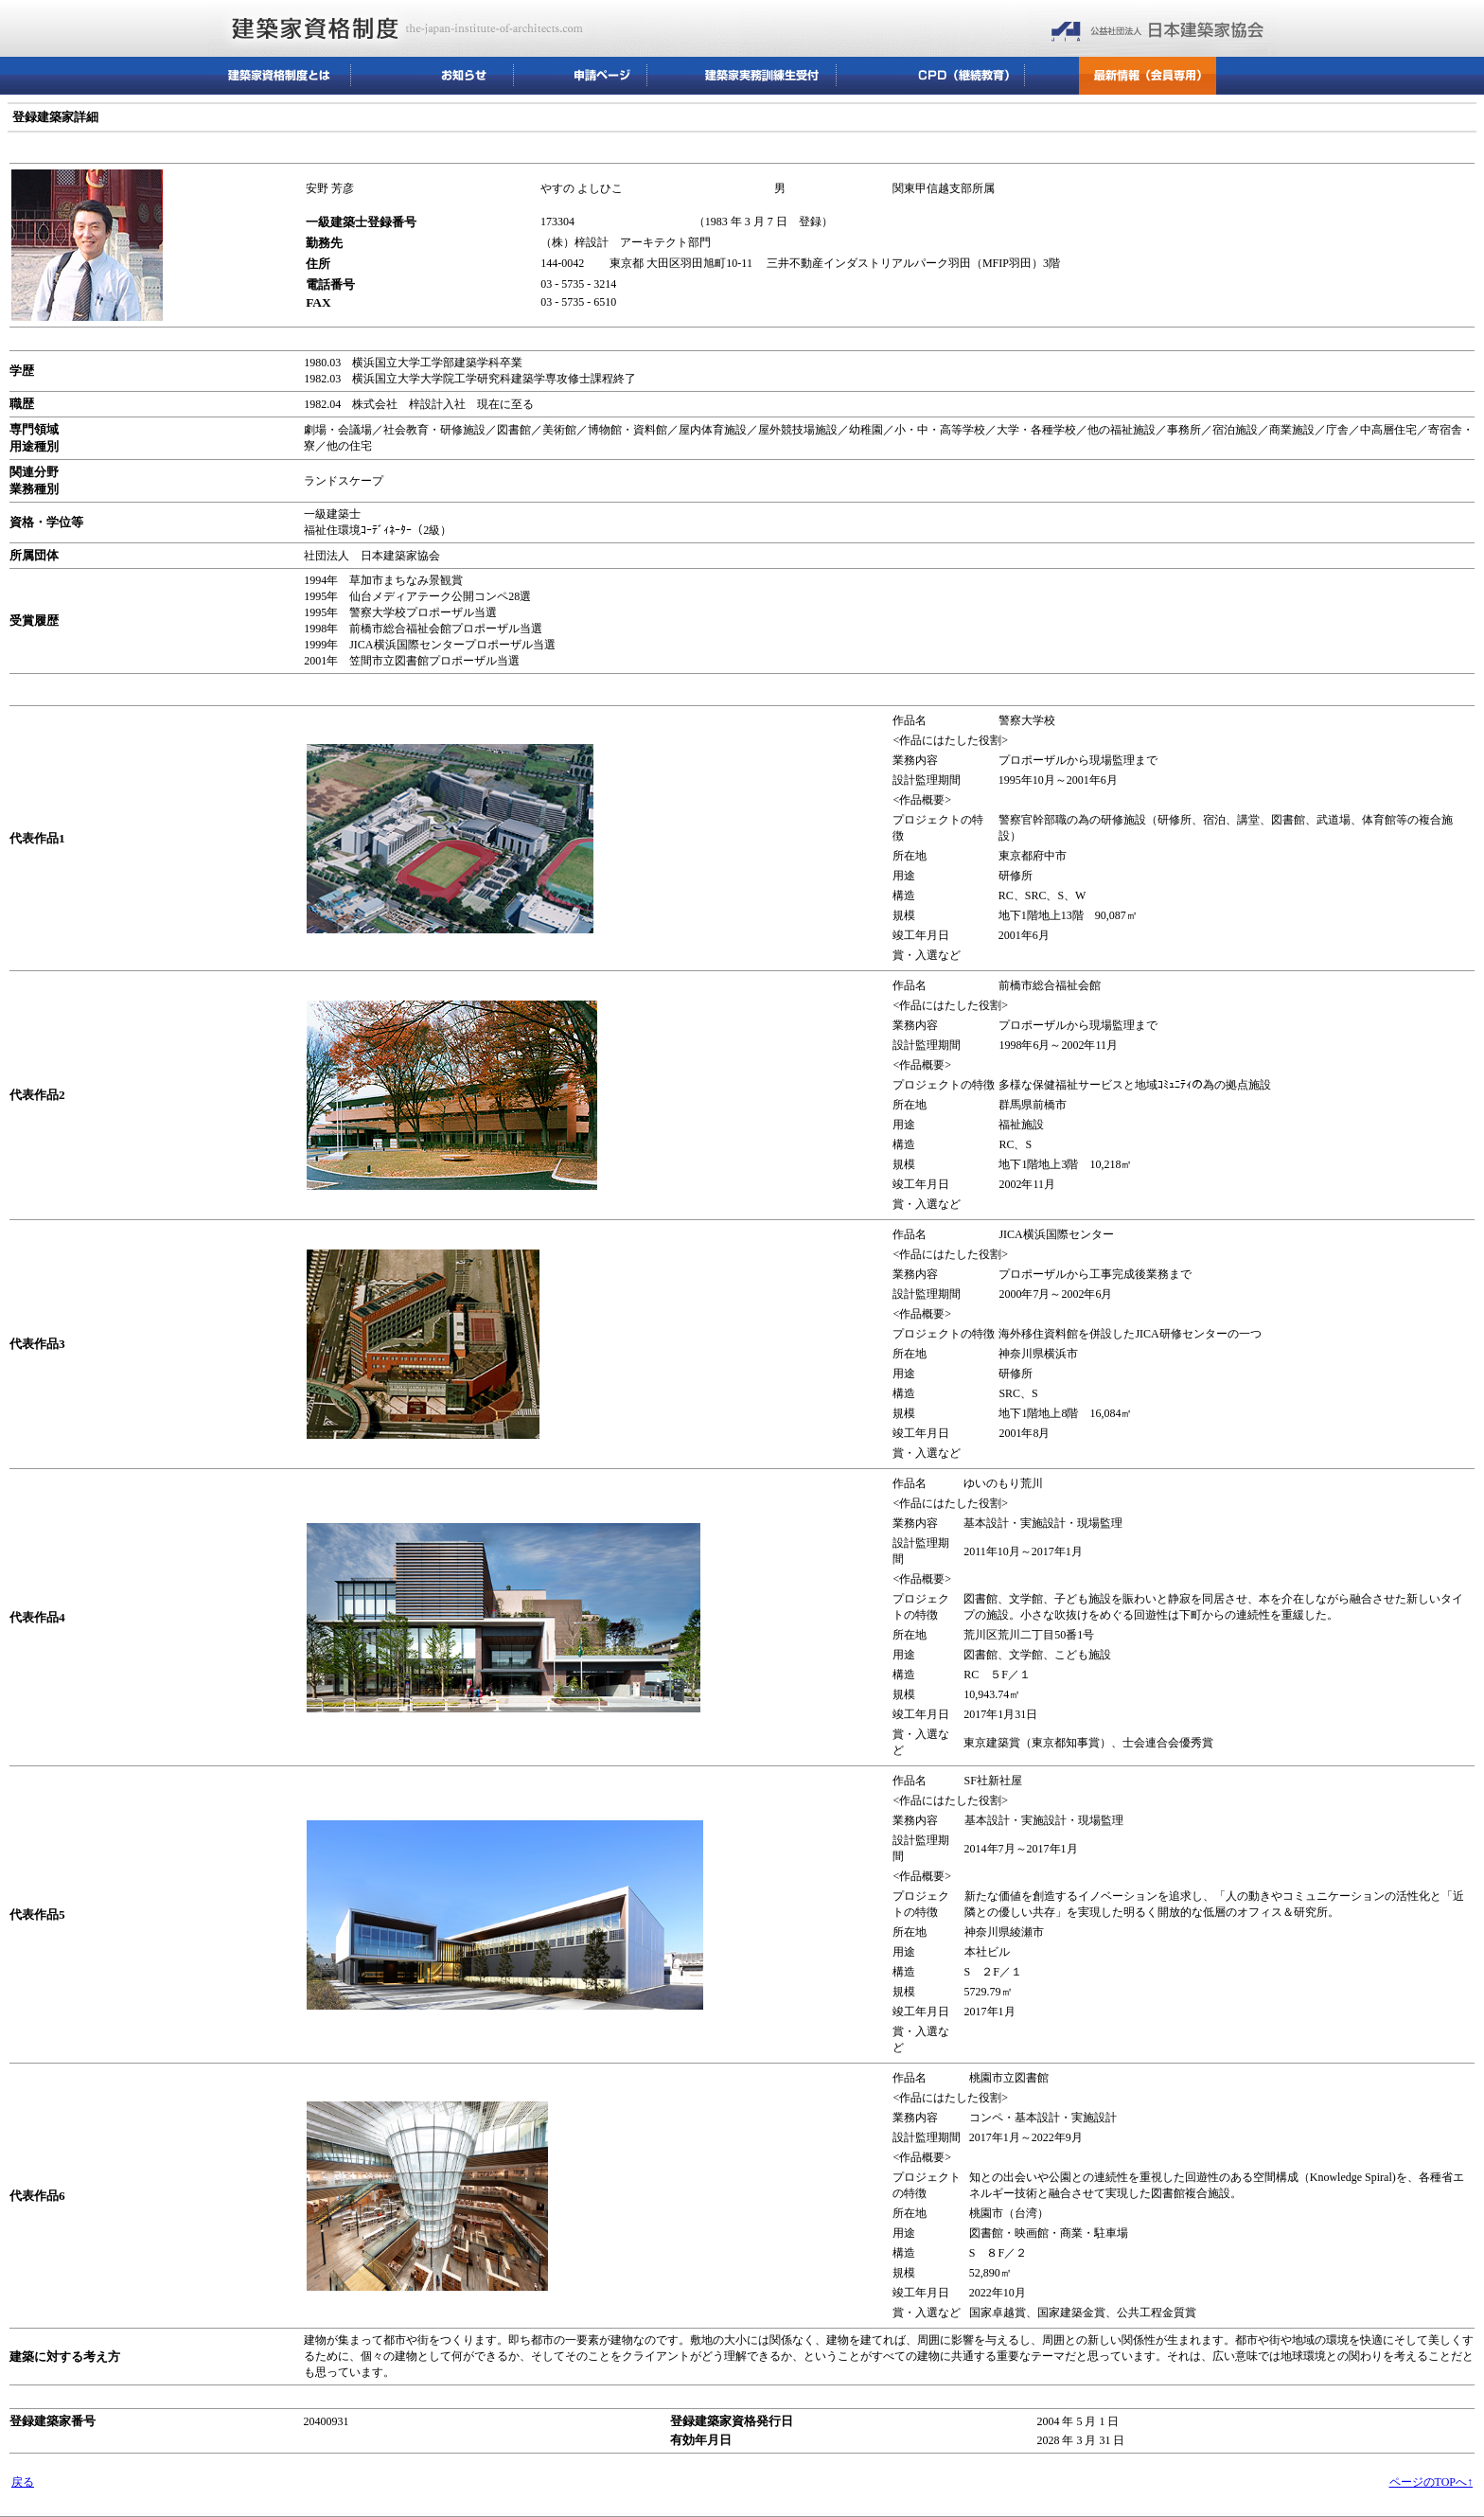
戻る (22, 2482)
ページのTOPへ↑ (1431, 2482)
